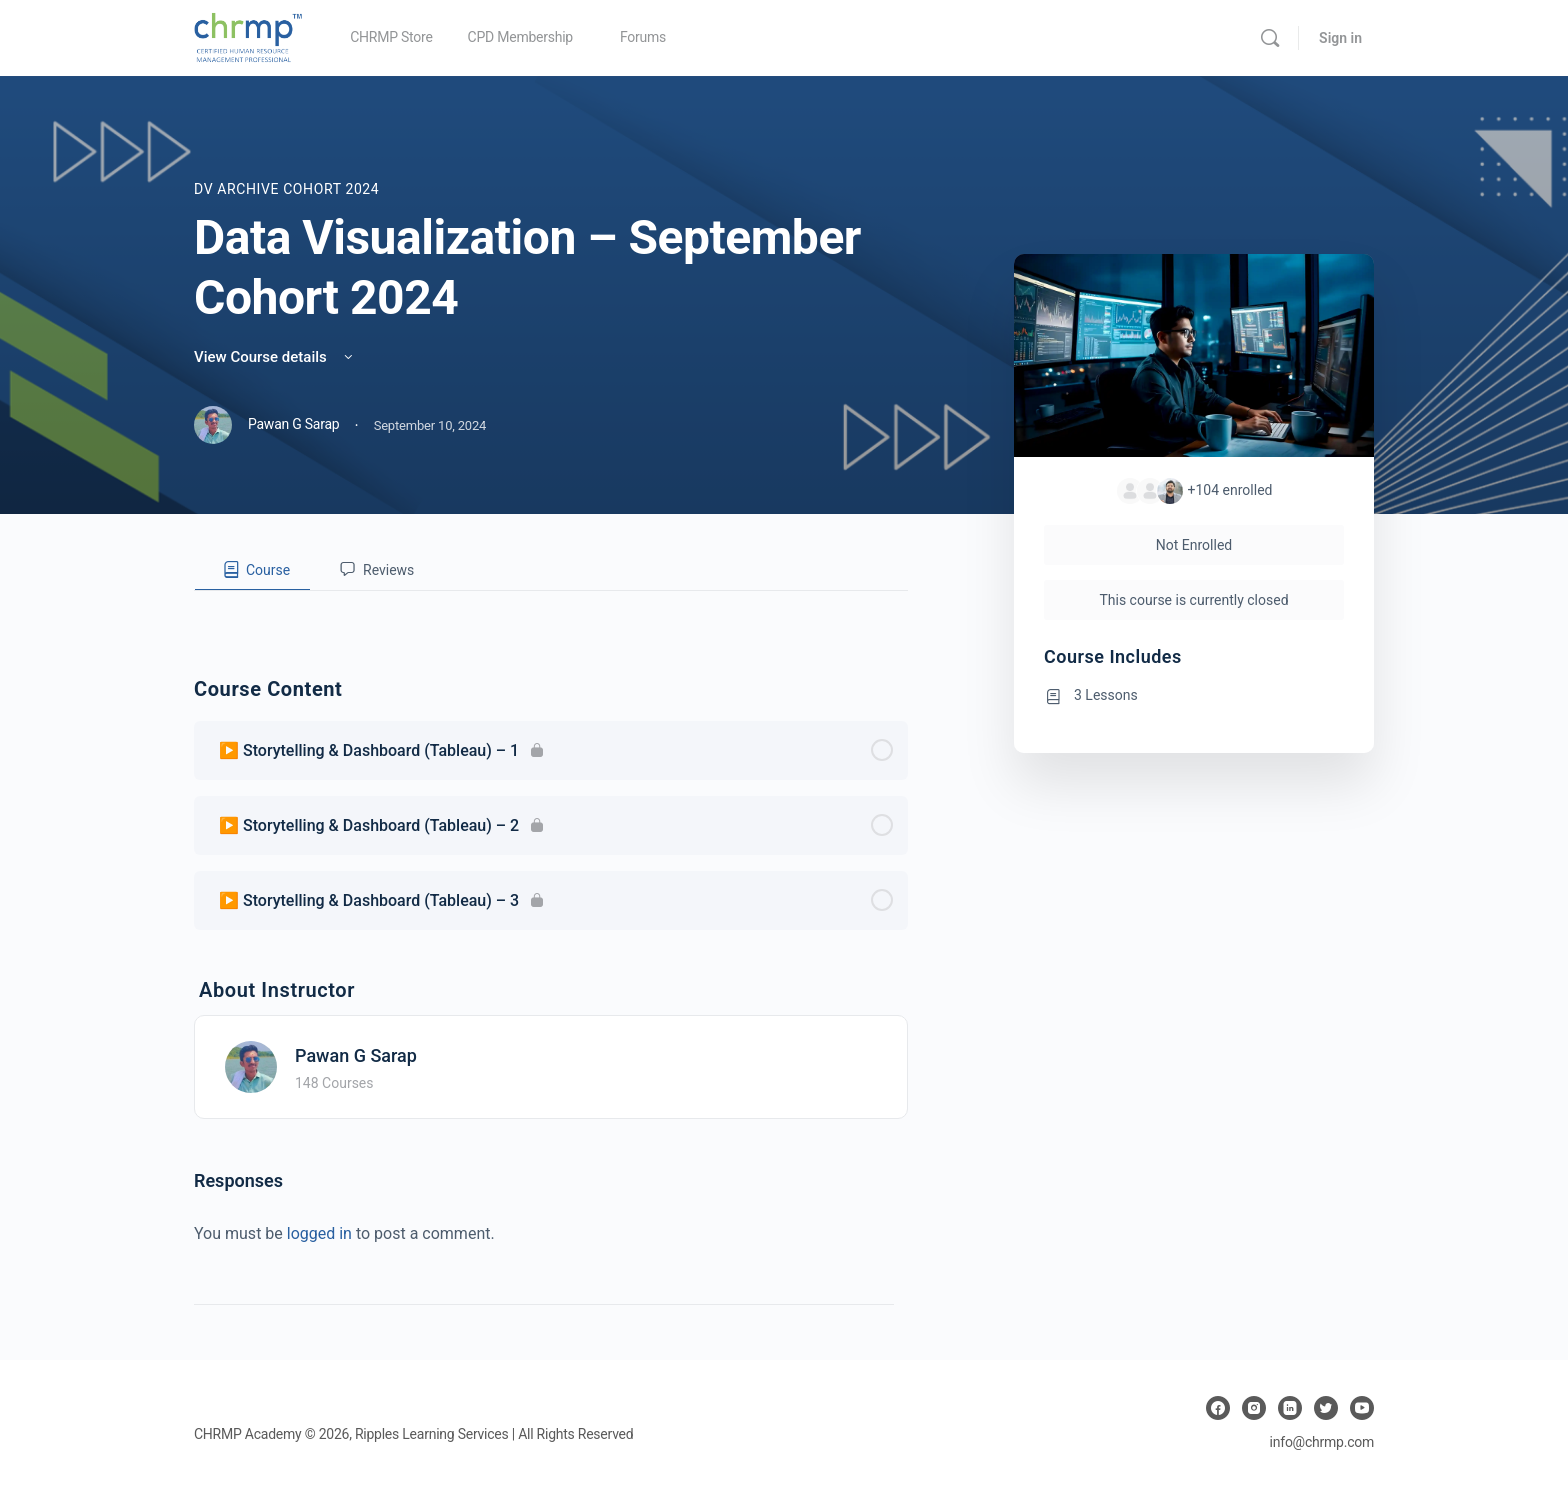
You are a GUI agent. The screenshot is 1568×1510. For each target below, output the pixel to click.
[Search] (1270, 38)
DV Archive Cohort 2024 (286, 189)
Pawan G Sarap (356, 1055)
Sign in (1340, 38)
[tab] (252, 570)
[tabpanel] (551, 607)
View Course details (275, 357)
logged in (319, 1233)
